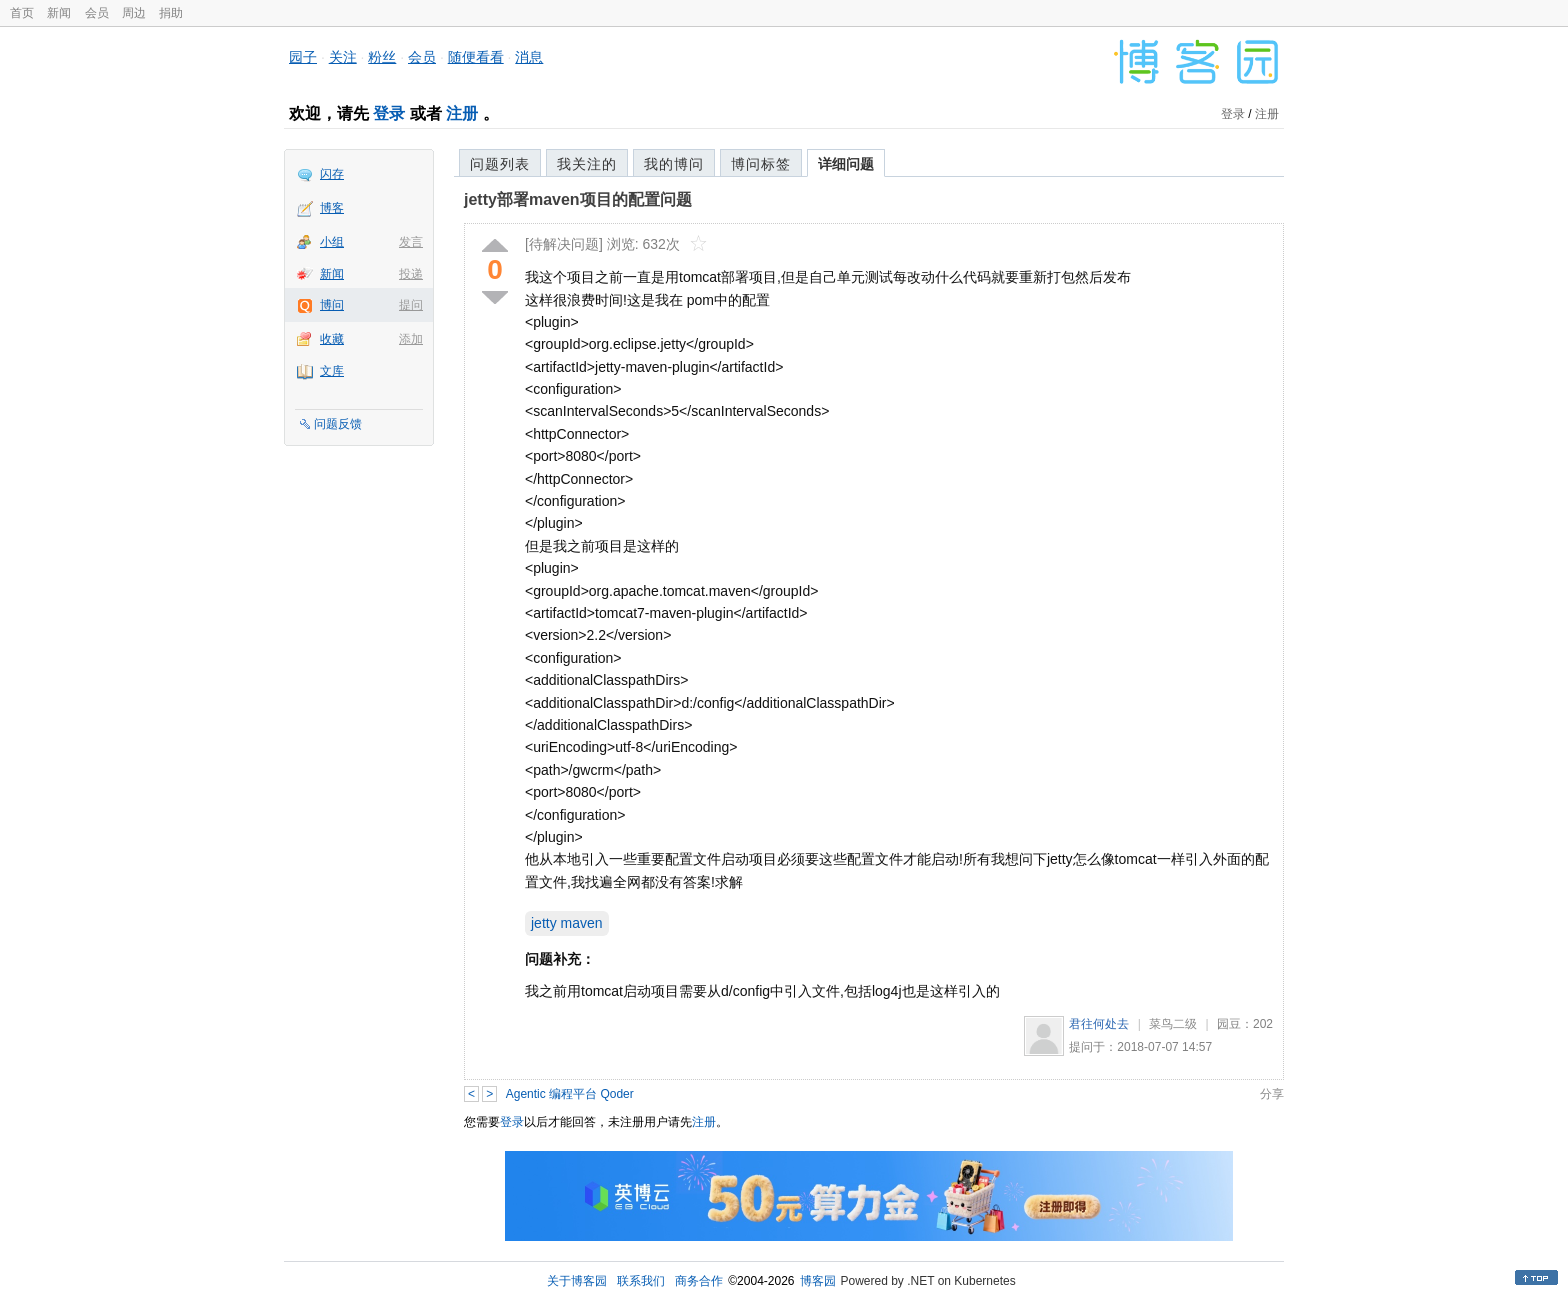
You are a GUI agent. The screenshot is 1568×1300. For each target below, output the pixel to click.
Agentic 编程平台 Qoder (570, 1094)
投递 (411, 274)
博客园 (818, 1281)
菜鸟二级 (1173, 1024)
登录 (389, 113)
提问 (411, 305)
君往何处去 (1099, 1024)
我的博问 (674, 164)
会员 (97, 13)
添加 (411, 339)
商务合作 (699, 1281)
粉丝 (382, 57)
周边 (134, 13)
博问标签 (761, 164)
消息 (529, 57)
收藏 (332, 339)
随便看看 (476, 57)
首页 (22, 13)
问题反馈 (338, 424)
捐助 (171, 13)
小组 (332, 242)
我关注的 (587, 164)
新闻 (59, 13)
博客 (332, 208)
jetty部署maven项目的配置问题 (578, 199)
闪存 (332, 174)
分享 (1272, 1094)
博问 (332, 305)
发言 (411, 242)
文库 (332, 371)
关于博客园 (577, 1281)
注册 (462, 113)
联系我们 (641, 1281)
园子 (303, 57)
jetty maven (567, 923)
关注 (343, 57)
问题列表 (500, 164)
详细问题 (846, 164)
